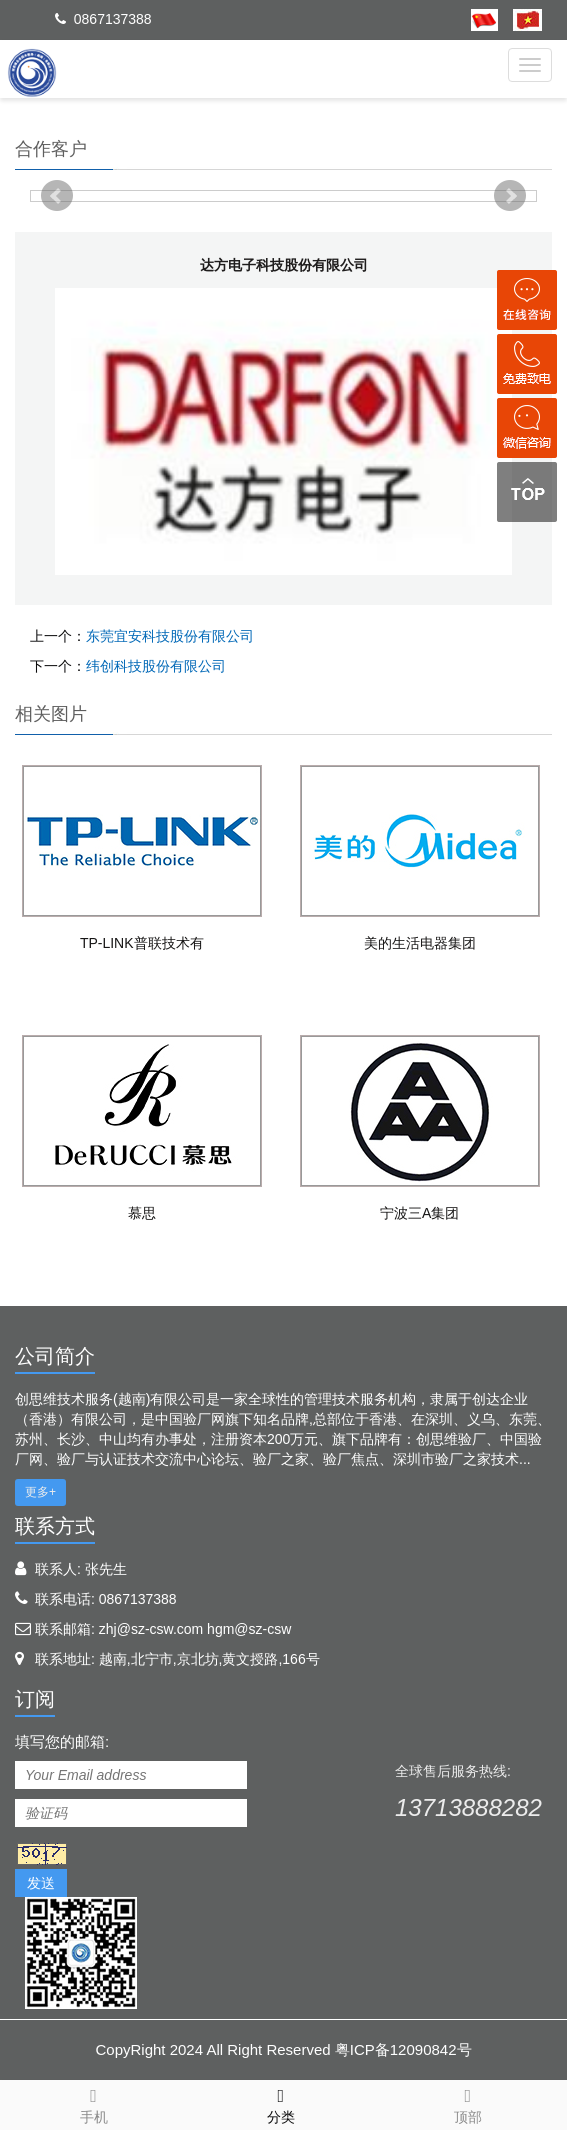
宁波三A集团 (419, 1213)
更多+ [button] (40, 1492)
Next (510, 196)
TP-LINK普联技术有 (142, 943)
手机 (93, 2103)
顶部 (467, 2103)
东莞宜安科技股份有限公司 (170, 636)
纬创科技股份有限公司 (156, 666)
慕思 (142, 1213)
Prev (57, 196)
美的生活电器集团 (420, 943)
